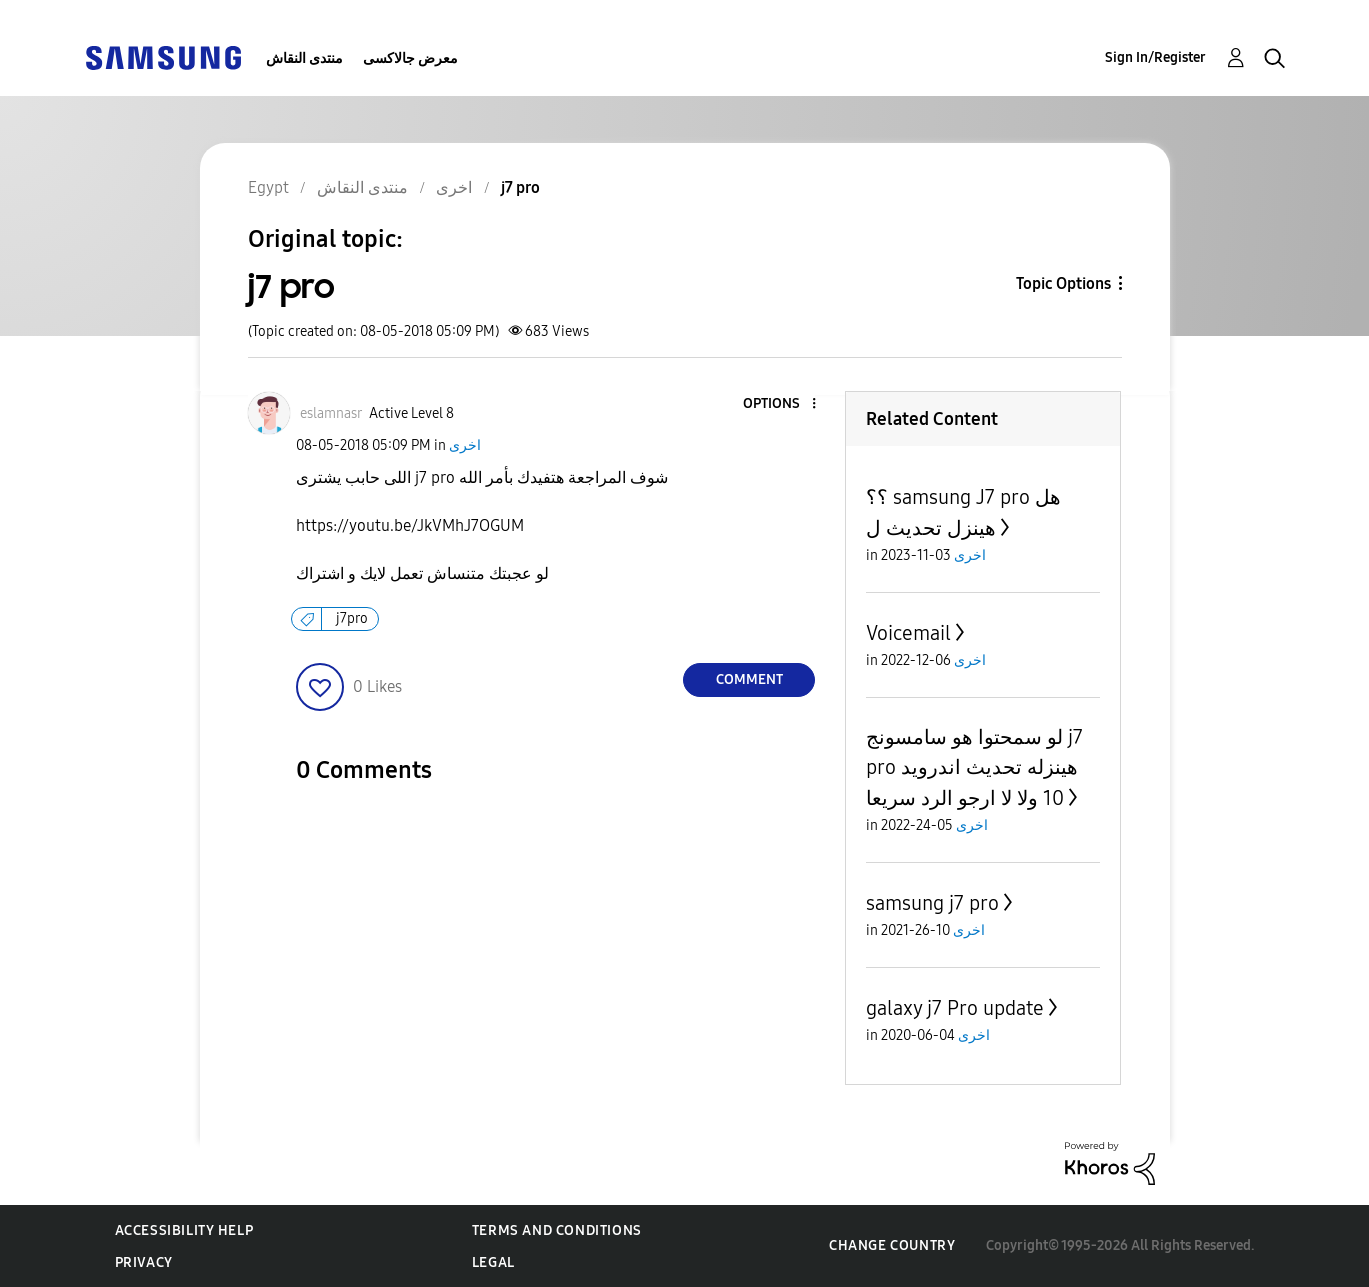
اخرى (465, 445)
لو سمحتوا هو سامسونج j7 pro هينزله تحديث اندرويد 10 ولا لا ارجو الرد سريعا (974, 767)
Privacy (144, 1262)
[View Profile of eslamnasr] (331, 413)
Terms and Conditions (557, 1230)
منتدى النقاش (304, 58)
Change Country (892, 1245)
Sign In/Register (1155, 57)
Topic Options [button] (1063, 283)
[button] (781, 404)
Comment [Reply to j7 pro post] (749, 679)
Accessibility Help (184, 1230)
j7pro (352, 618)
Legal (493, 1262)
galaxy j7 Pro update (955, 1008)
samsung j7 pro (932, 903)
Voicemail (908, 633)
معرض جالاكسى (410, 58)
